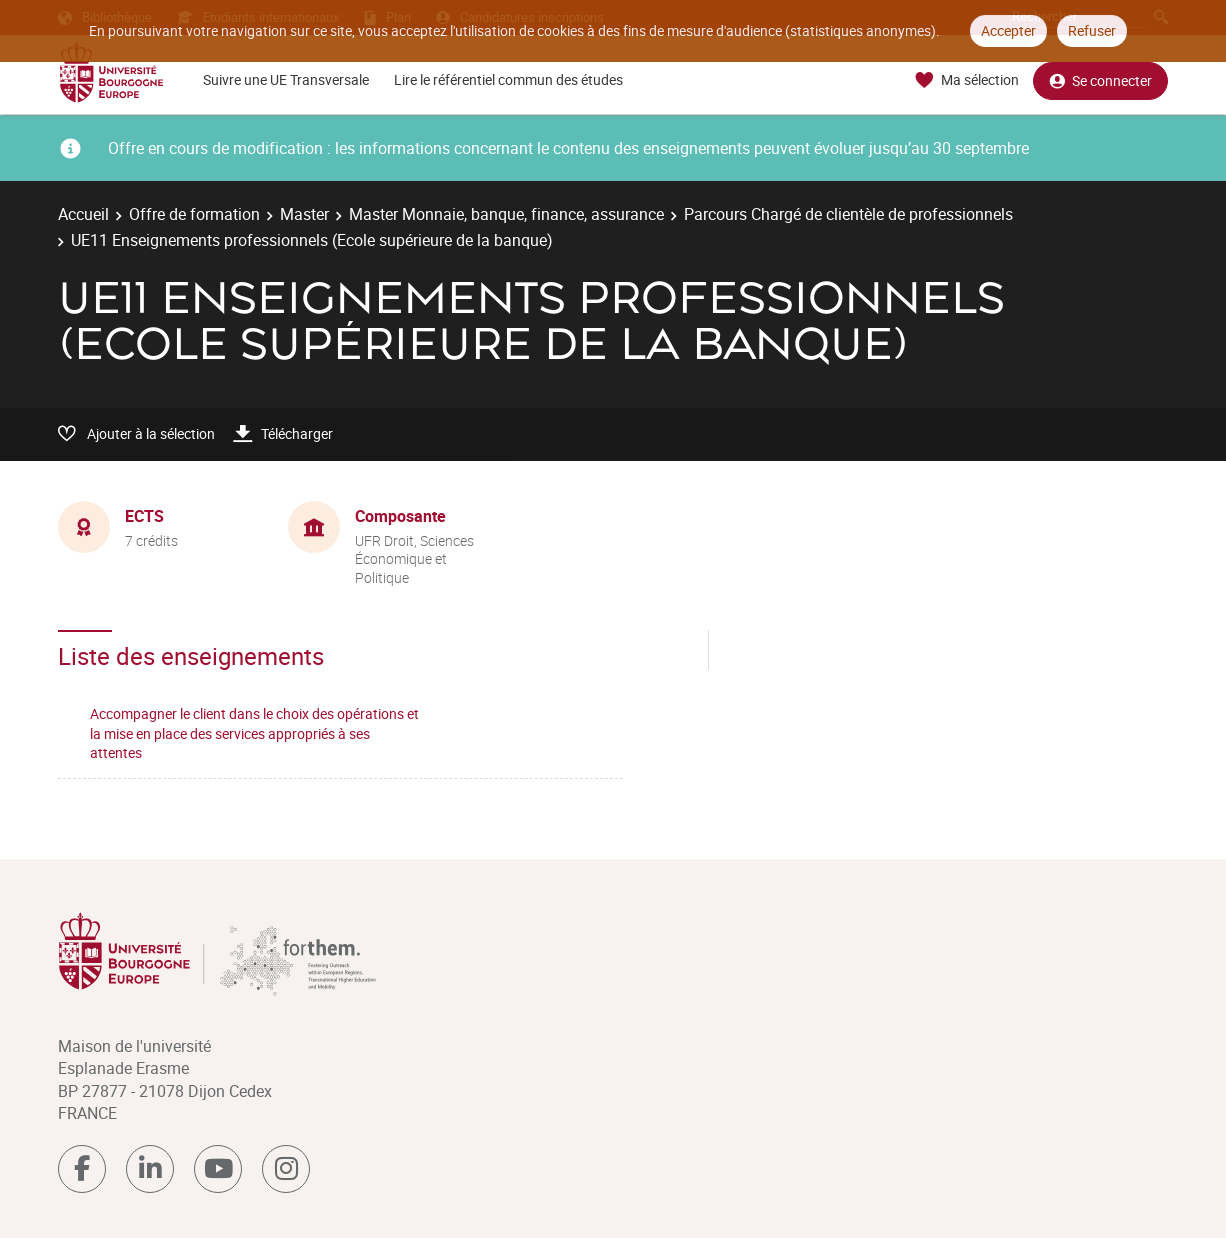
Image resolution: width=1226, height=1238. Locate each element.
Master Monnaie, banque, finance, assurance (506, 214)
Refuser (1092, 30)
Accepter (1008, 30)
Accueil (83, 214)
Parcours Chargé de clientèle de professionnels (848, 214)
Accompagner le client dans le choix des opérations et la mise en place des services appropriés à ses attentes (254, 733)
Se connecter (1100, 80)
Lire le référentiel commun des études (508, 79)
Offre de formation (194, 214)
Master (304, 214)
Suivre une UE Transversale (286, 79)
